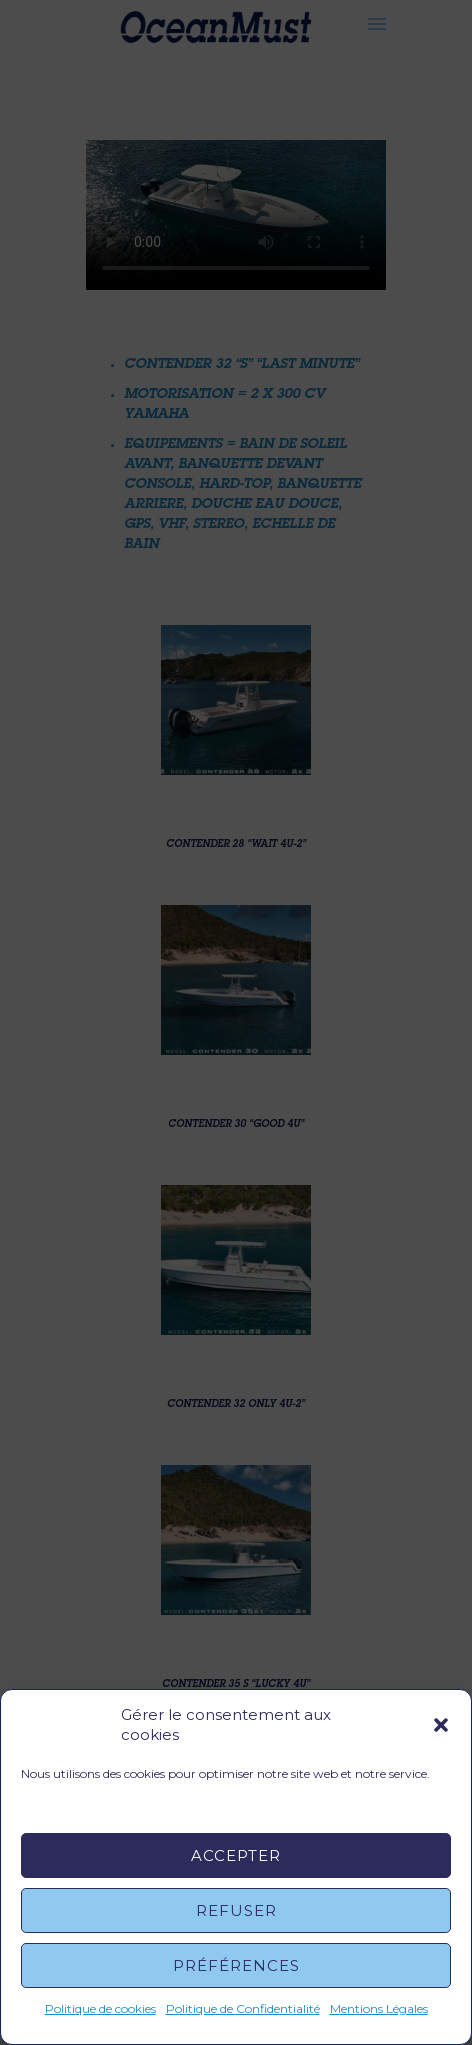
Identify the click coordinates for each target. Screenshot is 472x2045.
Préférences (236, 1965)
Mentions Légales (379, 2008)
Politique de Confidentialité (243, 2008)
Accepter (236, 1855)
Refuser (236, 1910)
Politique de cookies (100, 2008)
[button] (441, 1725)
